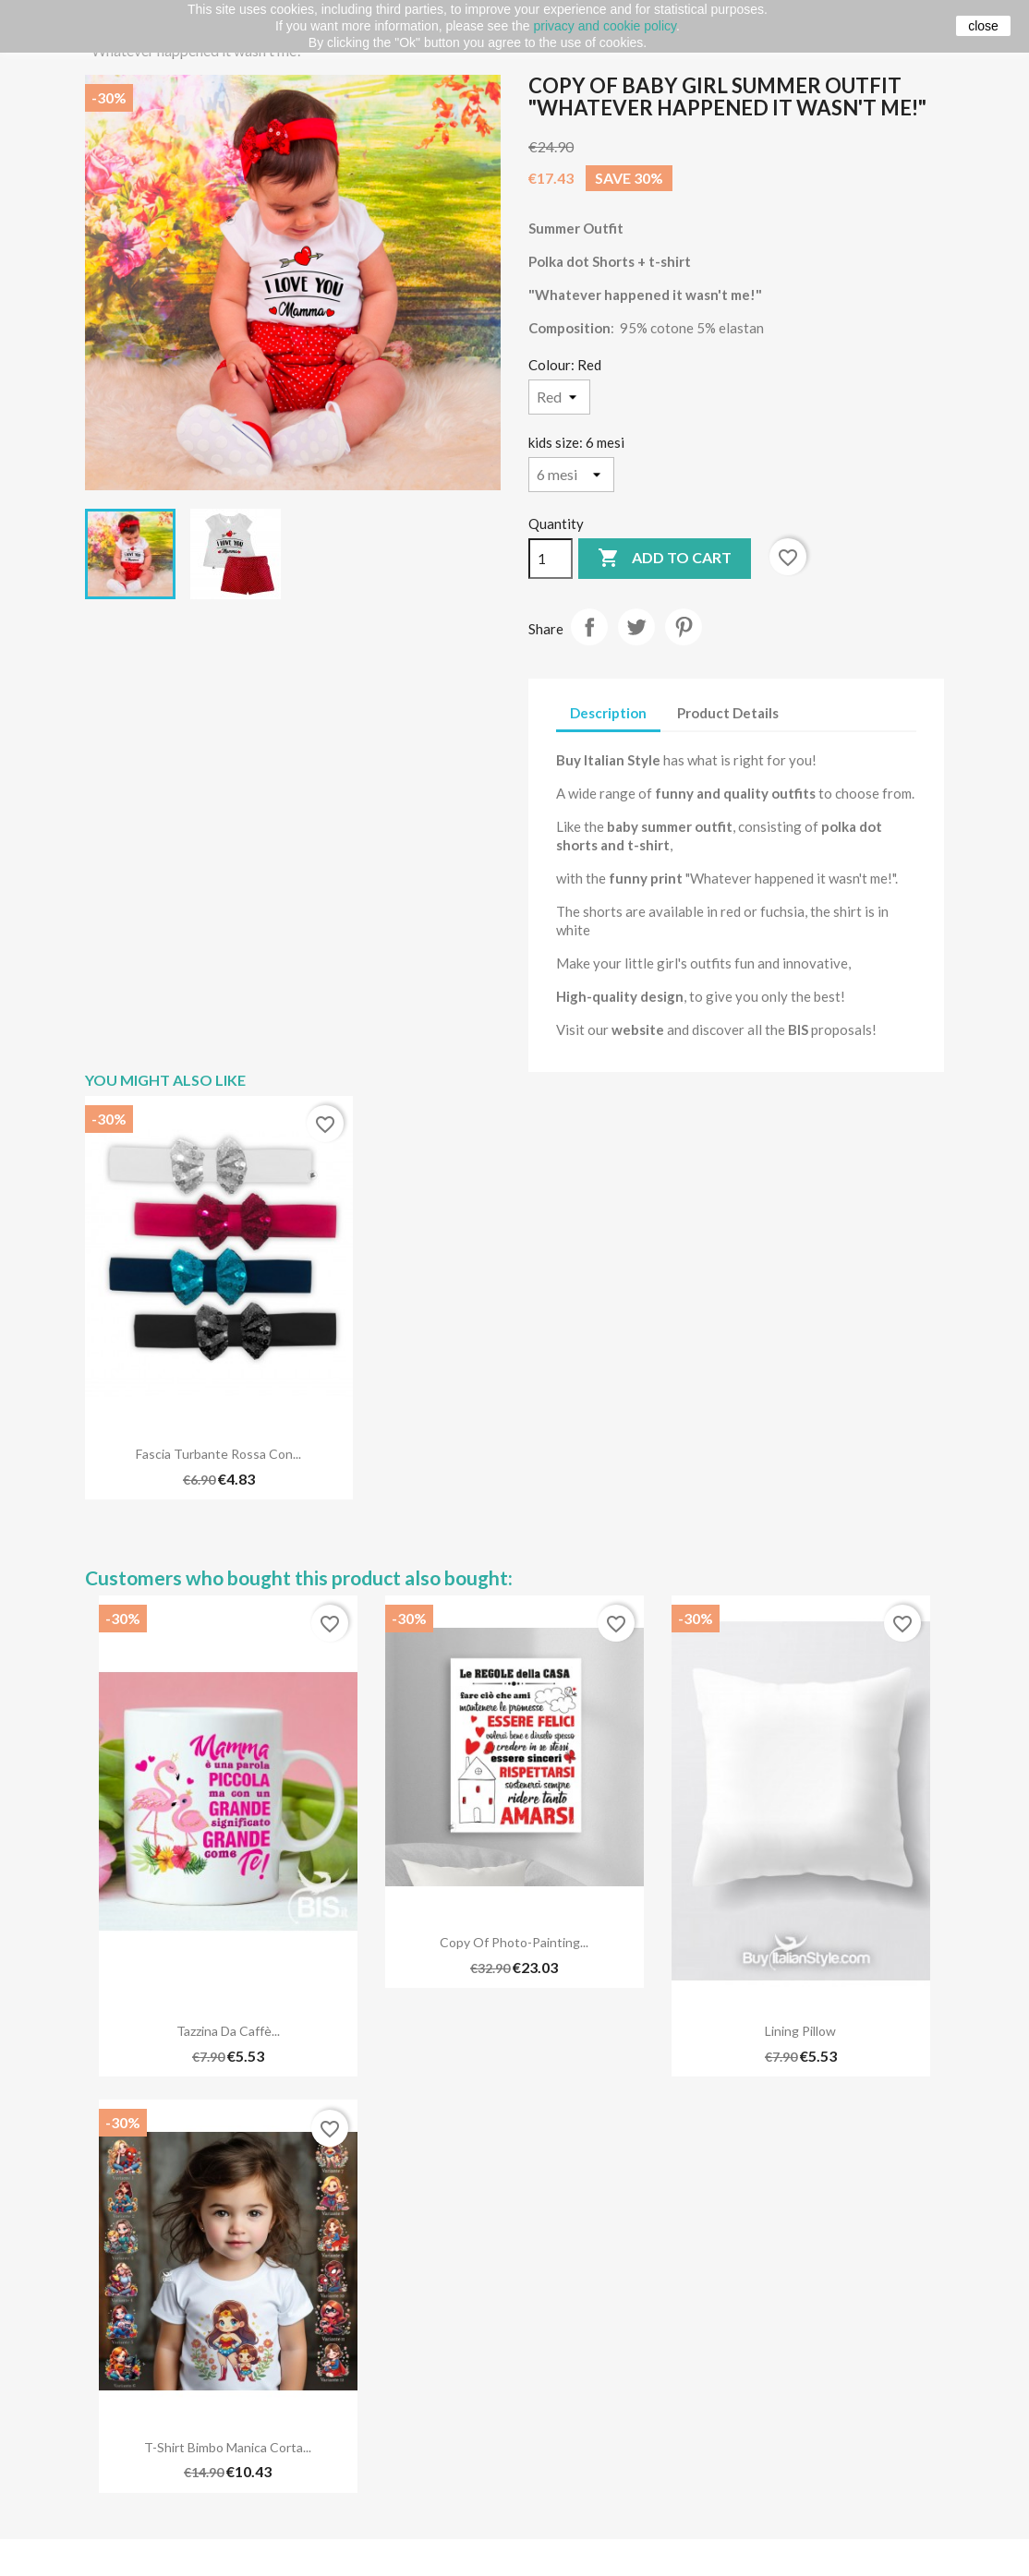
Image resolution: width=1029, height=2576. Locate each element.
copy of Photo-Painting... (514, 1942)
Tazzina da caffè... (228, 2031)
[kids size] (571, 474)
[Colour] (559, 397)
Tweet (636, 626)
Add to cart (665, 559)
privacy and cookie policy (604, 25)
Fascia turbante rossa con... (218, 1454)
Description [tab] (608, 712)
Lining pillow (800, 2031)
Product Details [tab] (728, 712)
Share (589, 626)
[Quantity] (550, 558)
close (983, 25)
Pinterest (683, 626)
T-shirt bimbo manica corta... (227, 2447)
